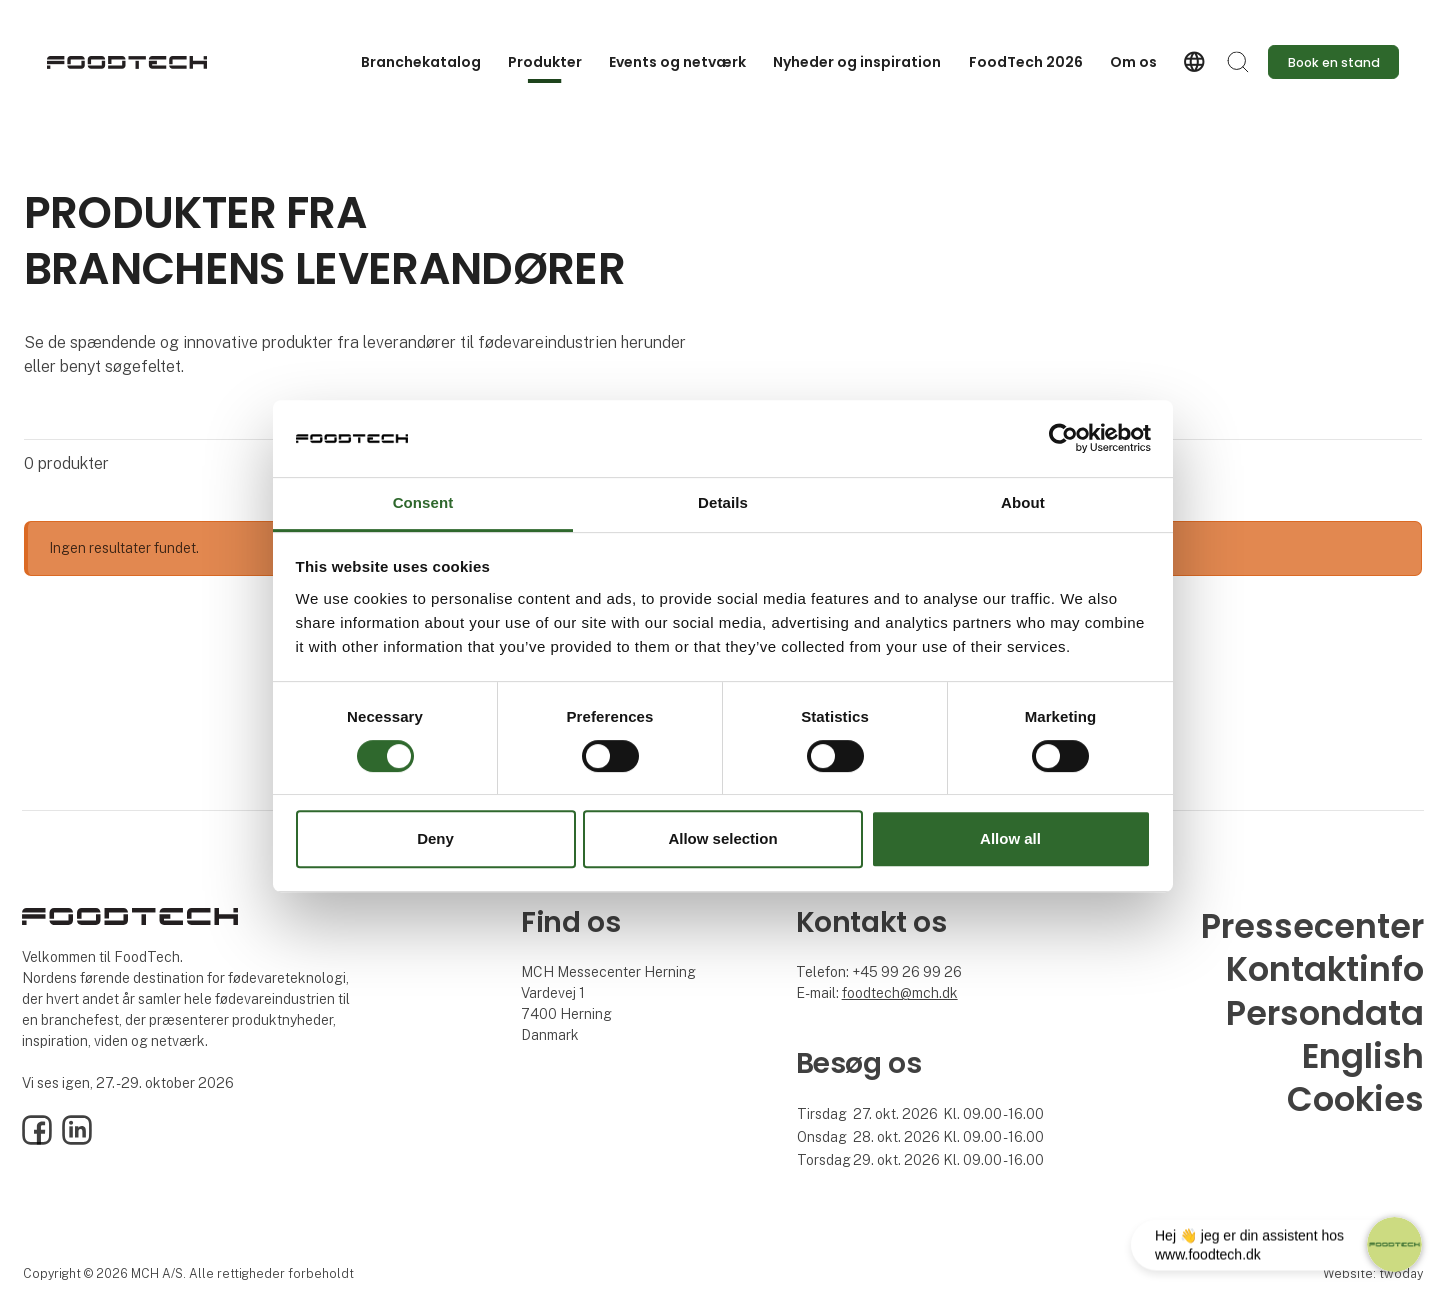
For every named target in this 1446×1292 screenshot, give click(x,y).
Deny (435, 838)
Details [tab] (723, 502)
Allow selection (722, 838)
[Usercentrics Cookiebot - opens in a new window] (1063, 439)
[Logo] (127, 62)
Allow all (1010, 838)
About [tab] (1023, 502)
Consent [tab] (423, 502)
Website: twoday (1373, 1273)
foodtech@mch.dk (900, 993)
